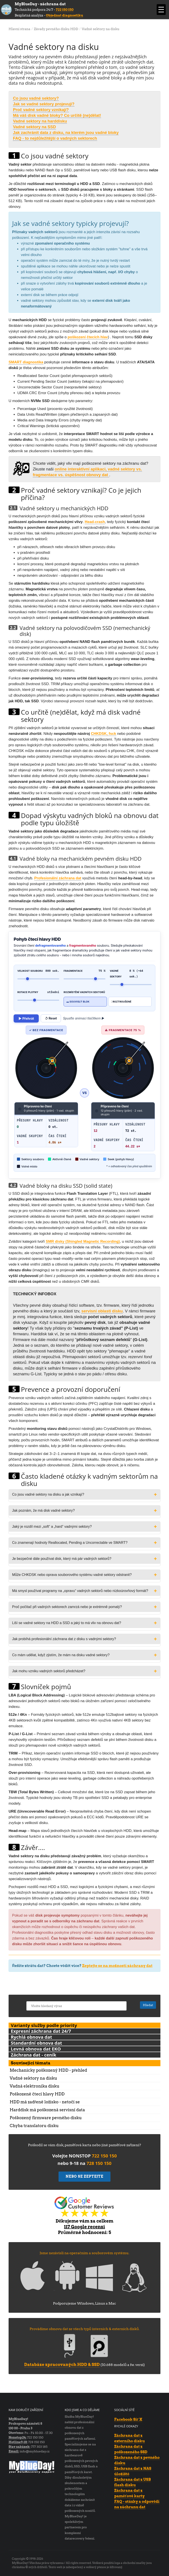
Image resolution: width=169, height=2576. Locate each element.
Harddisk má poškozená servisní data (47, 2109)
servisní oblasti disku (102, 1311)
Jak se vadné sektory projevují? (43, 104)
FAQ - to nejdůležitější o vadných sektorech (55, 138)
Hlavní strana (19, 29)
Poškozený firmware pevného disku (46, 2117)
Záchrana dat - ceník (33, 2055)
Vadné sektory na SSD (34, 126)
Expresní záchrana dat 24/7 (41, 2031)
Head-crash (95, 522)
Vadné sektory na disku (33, 2078)
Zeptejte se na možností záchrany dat (117, 1965)
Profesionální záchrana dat (57, 878)
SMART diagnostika (26, 362)
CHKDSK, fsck (103, 734)
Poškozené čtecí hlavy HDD (37, 2094)
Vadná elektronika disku (34, 2086)
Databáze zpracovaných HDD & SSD (62, 2364)
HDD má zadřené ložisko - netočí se (45, 2101)
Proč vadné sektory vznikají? (41, 109)
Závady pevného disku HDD (56, 29)
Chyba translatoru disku (34, 2125)
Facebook (123, 2419)
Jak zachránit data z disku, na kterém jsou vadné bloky (66, 132)
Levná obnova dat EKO (36, 2049)
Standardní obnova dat (36, 2043)
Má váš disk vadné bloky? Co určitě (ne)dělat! (57, 115)
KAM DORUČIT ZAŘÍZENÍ (26, 2410)
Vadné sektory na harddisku (40, 121)
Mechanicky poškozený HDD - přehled (48, 2070)
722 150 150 (64, 10)
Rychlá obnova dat (31, 2037)
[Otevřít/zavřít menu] (161, 9)
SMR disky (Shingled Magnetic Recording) (83, 1241)
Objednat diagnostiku (64, 15)
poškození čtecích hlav (88, 337)
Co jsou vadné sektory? (36, 98)
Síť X (137, 2419)
